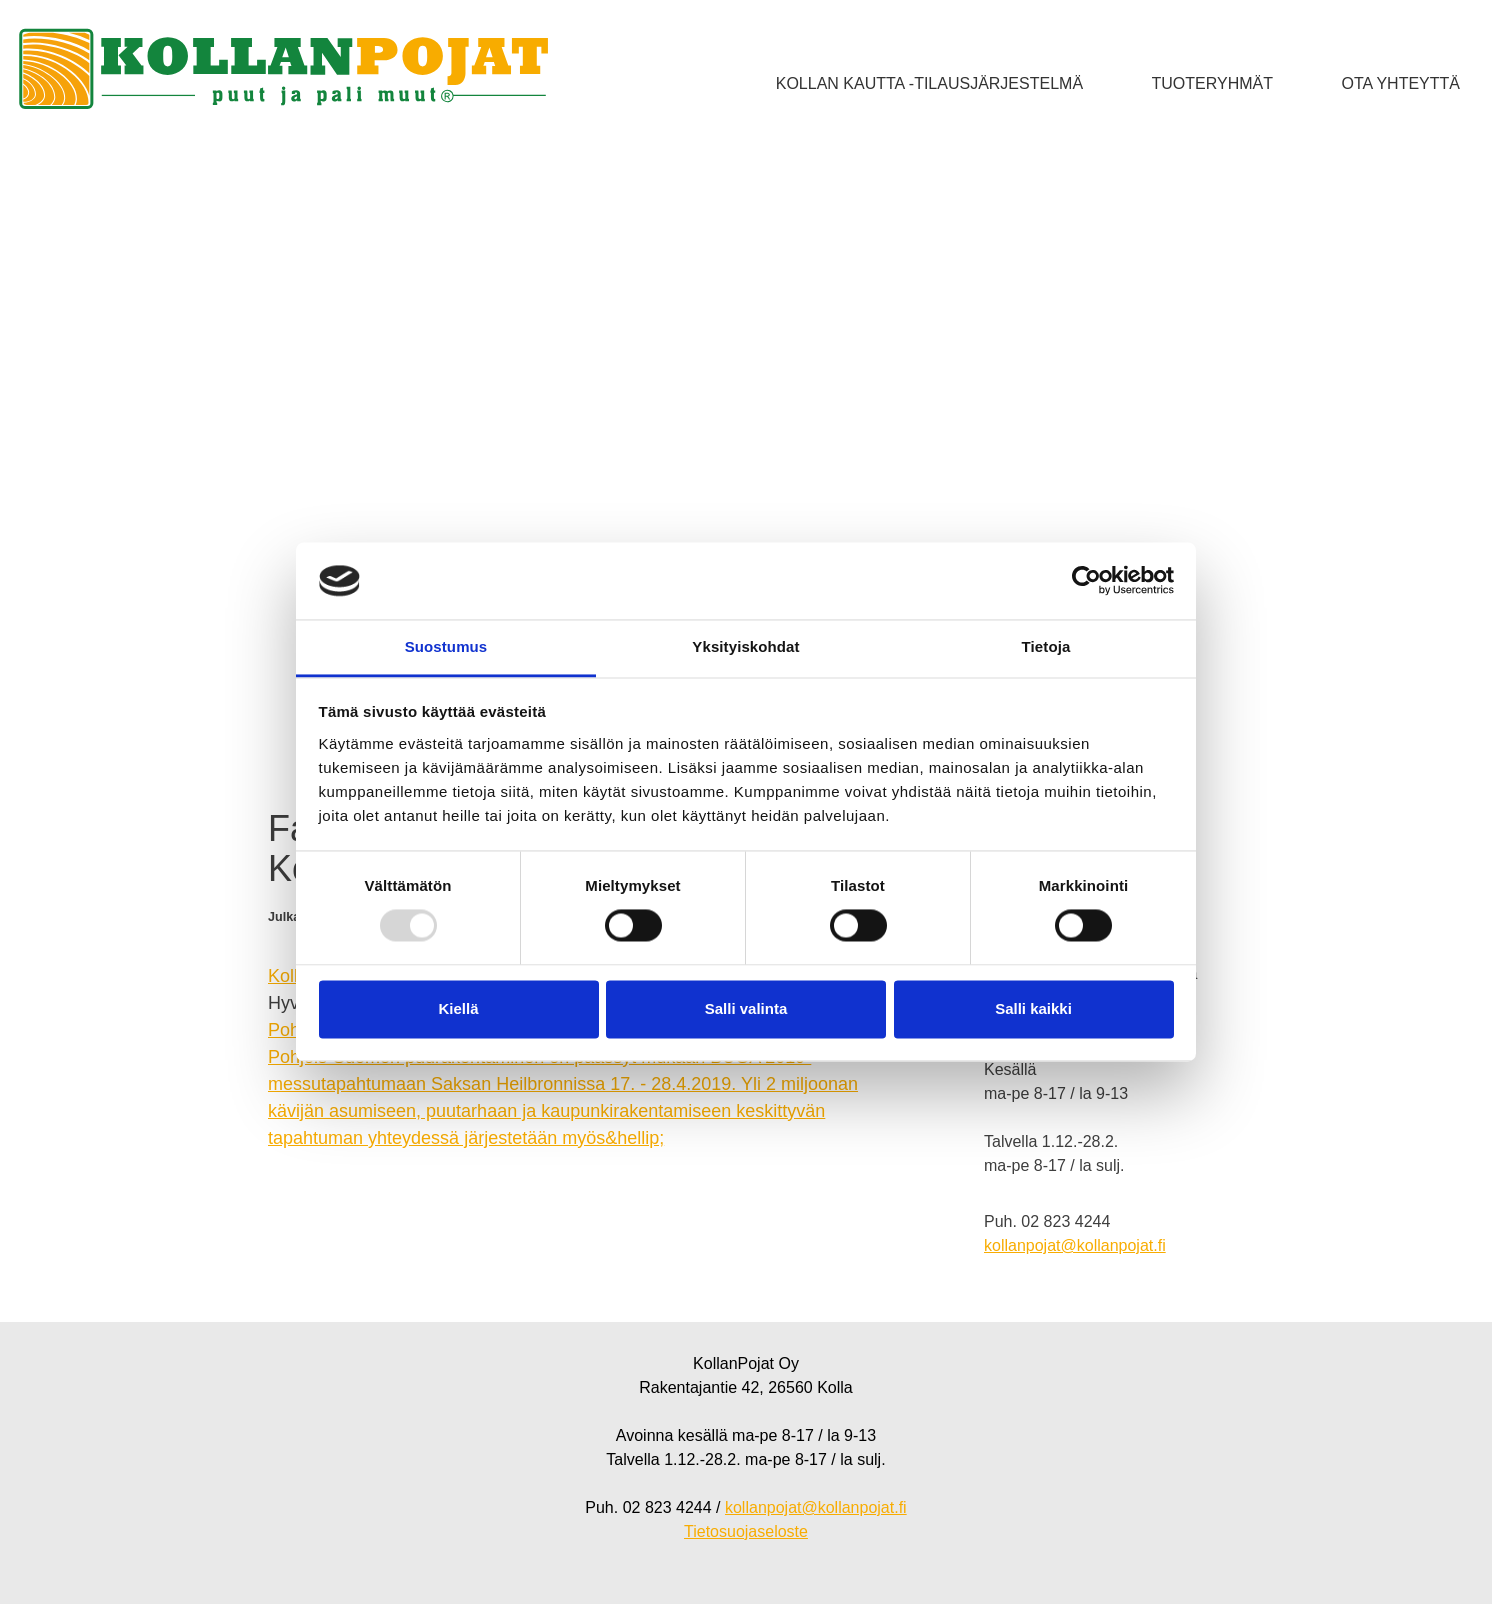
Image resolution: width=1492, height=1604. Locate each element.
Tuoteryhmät (1212, 83)
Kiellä (458, 1008)
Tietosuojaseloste (746, 1531)
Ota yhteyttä (1400, 83)
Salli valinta (746, 1008)
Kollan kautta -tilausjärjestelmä (929, 83)
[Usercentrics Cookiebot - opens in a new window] (1086, 581)
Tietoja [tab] (1046, 646)
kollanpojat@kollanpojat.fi (1075, 1245)
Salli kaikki (1033, 1008)
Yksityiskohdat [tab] (745, 646)
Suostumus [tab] (446, 646)
